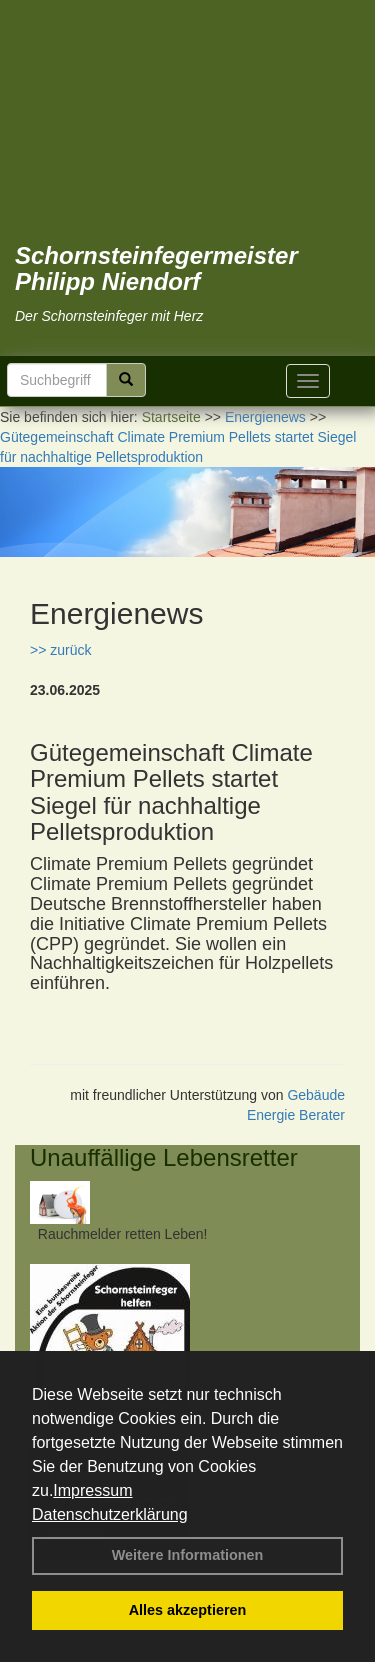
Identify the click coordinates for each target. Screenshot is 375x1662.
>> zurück (60, 650)
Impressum (92, 1490)
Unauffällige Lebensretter (164, 1157)
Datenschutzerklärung (110, 1514)
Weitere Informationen (188, 1555)
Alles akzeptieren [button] (188, 1610)
